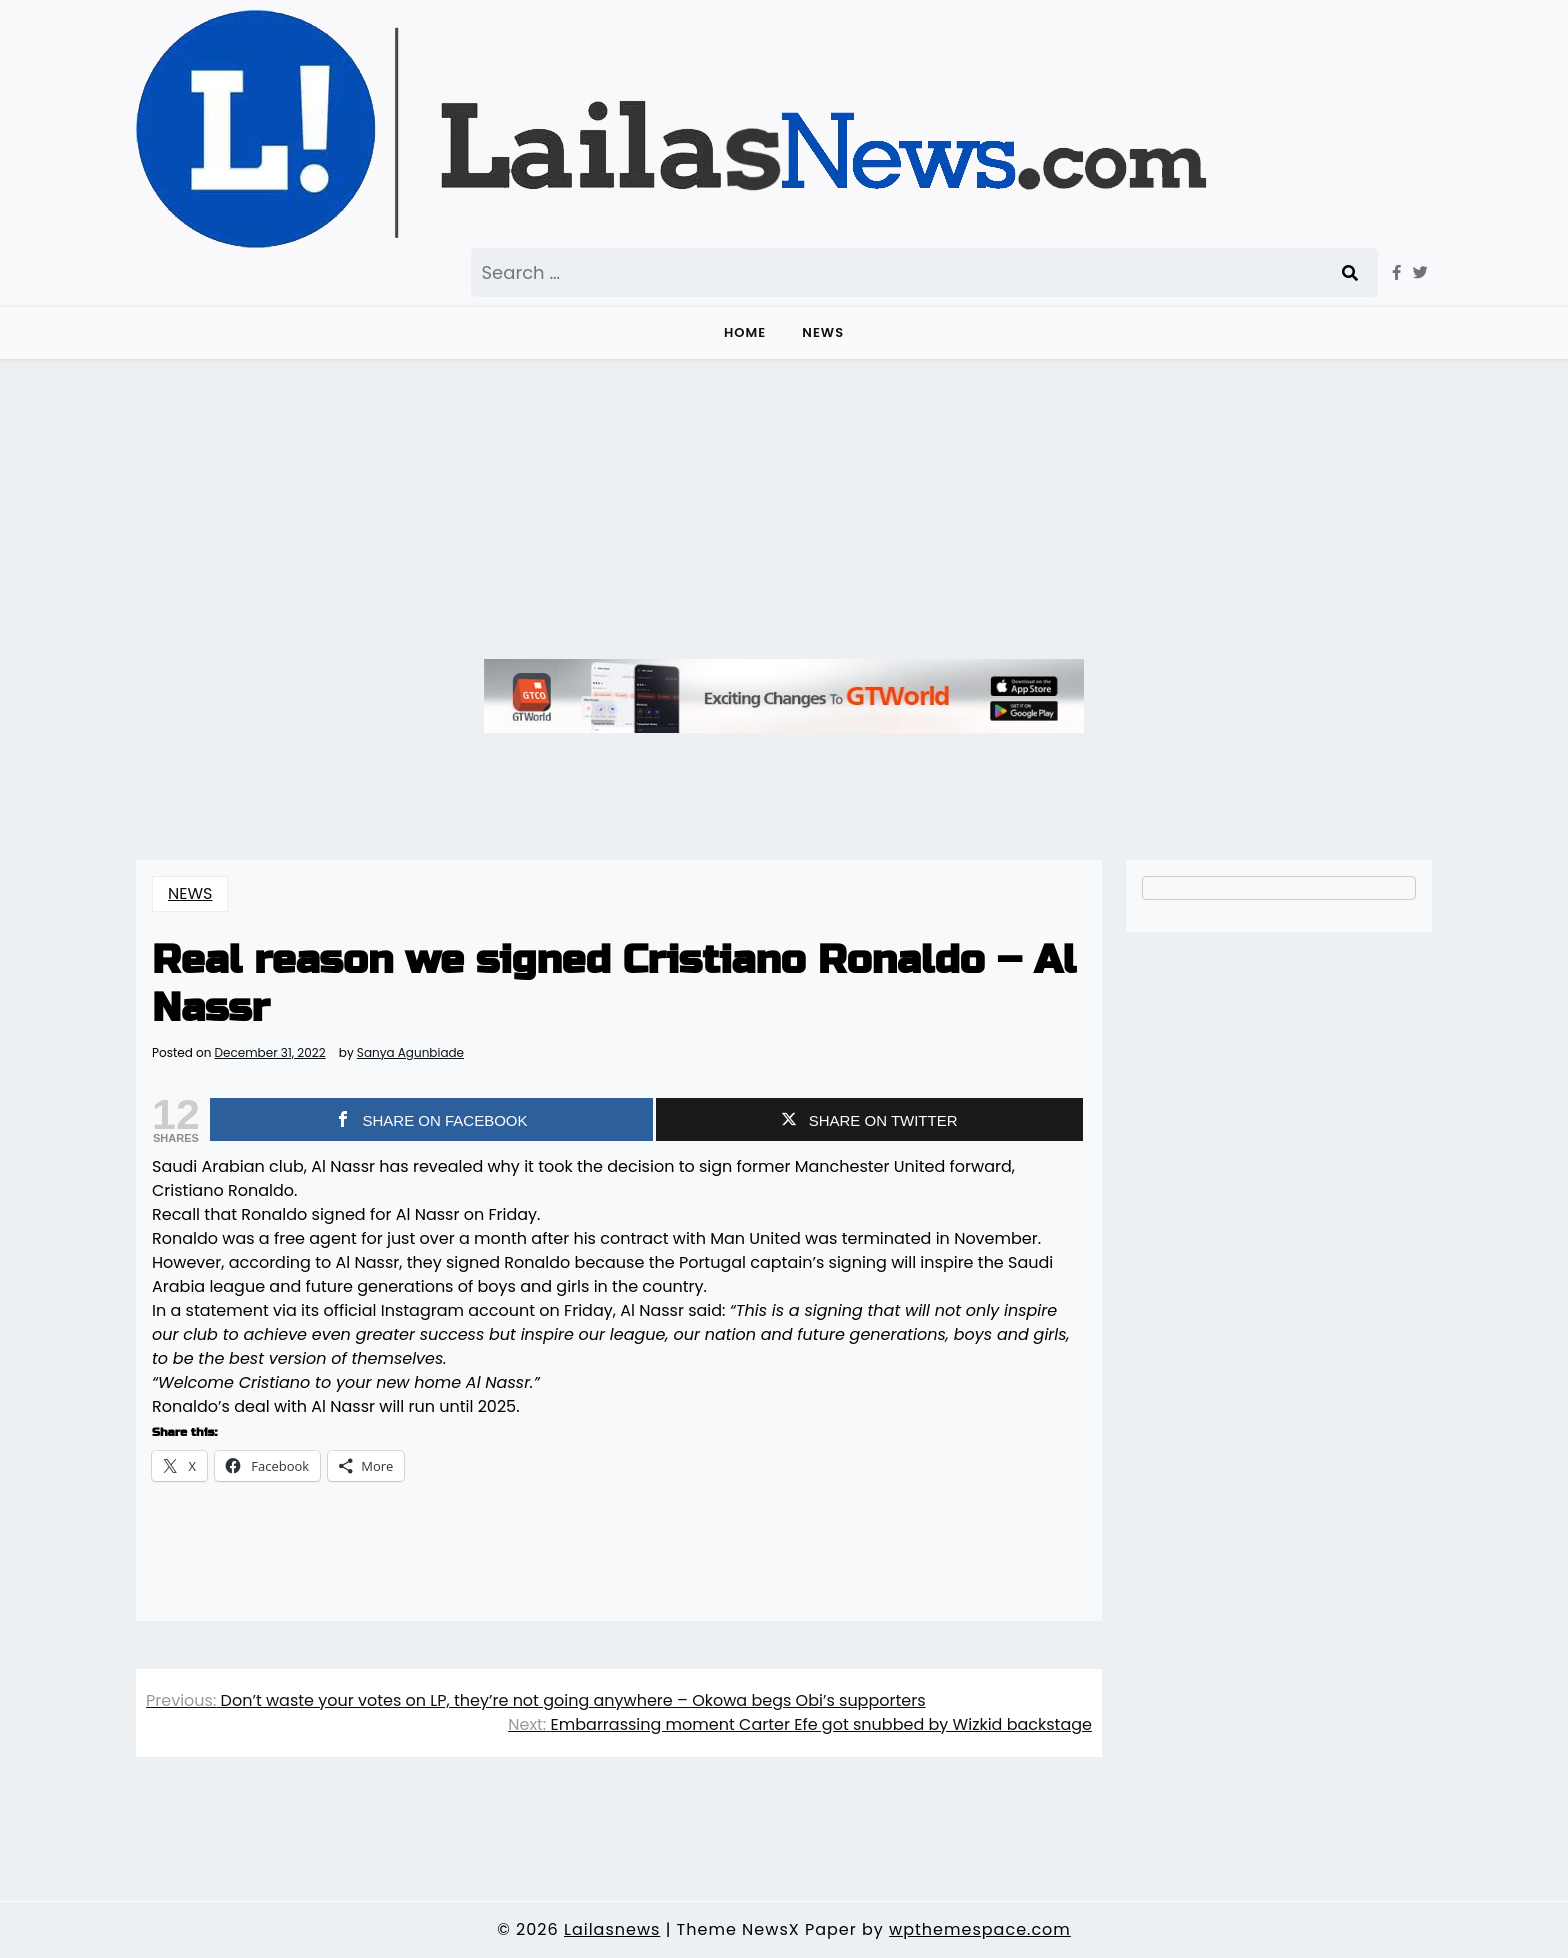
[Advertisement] (784, 509)
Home (745, 332)
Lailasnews (612, 1929)
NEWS (823, 332)
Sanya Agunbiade (410, 1053)
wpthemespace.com (980, 1929)
